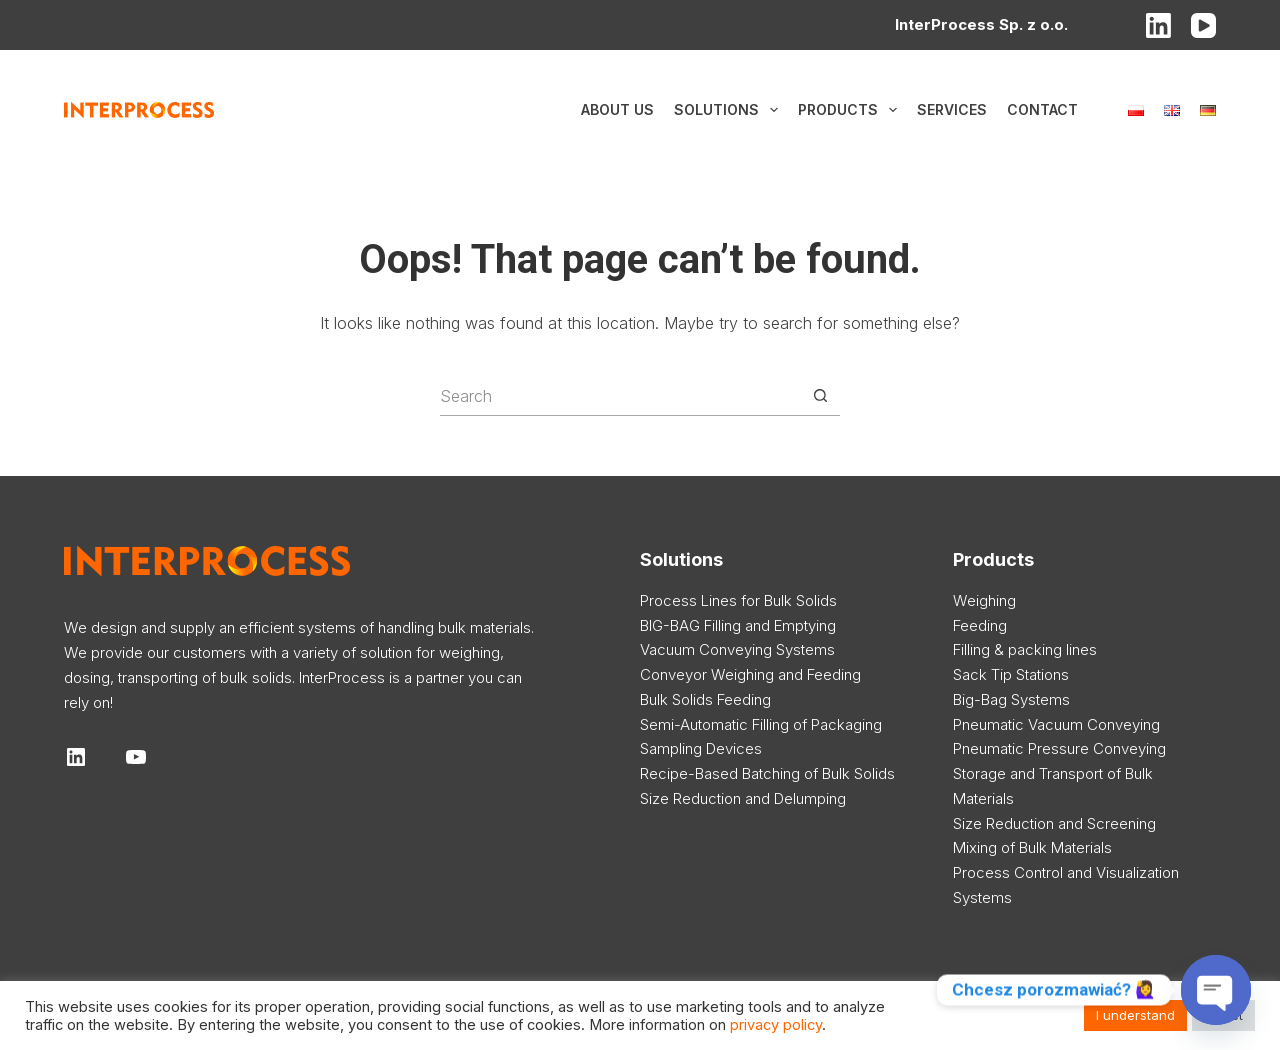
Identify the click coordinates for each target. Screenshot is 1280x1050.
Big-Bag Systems (1011, 699)
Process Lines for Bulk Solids (738, 600)
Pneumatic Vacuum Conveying (1056, 724)
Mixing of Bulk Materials (1032, 847)
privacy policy (776, 1025)
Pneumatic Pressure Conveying (1059, 748)
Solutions (730, 110)
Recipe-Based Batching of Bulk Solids (767, 773)
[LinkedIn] (1158, 25)
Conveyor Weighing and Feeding (750, 674)
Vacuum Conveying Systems (737, 649)
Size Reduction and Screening (1054, 823)
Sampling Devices (701, 748)
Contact (1042, 109)
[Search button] (820, 396)
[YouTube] (1203, 25)
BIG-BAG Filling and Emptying (738, 625)
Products (851, 110)
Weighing (984, 600)
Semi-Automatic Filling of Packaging (761, 724)
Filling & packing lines (1025, 649)
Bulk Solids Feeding (705, 699)
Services (952, 109)
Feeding (980, 625)
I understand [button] (1135, 1015)
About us (617, 109)
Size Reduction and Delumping (743, 798)
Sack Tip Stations (1011, 674)
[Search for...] (620, 396)
